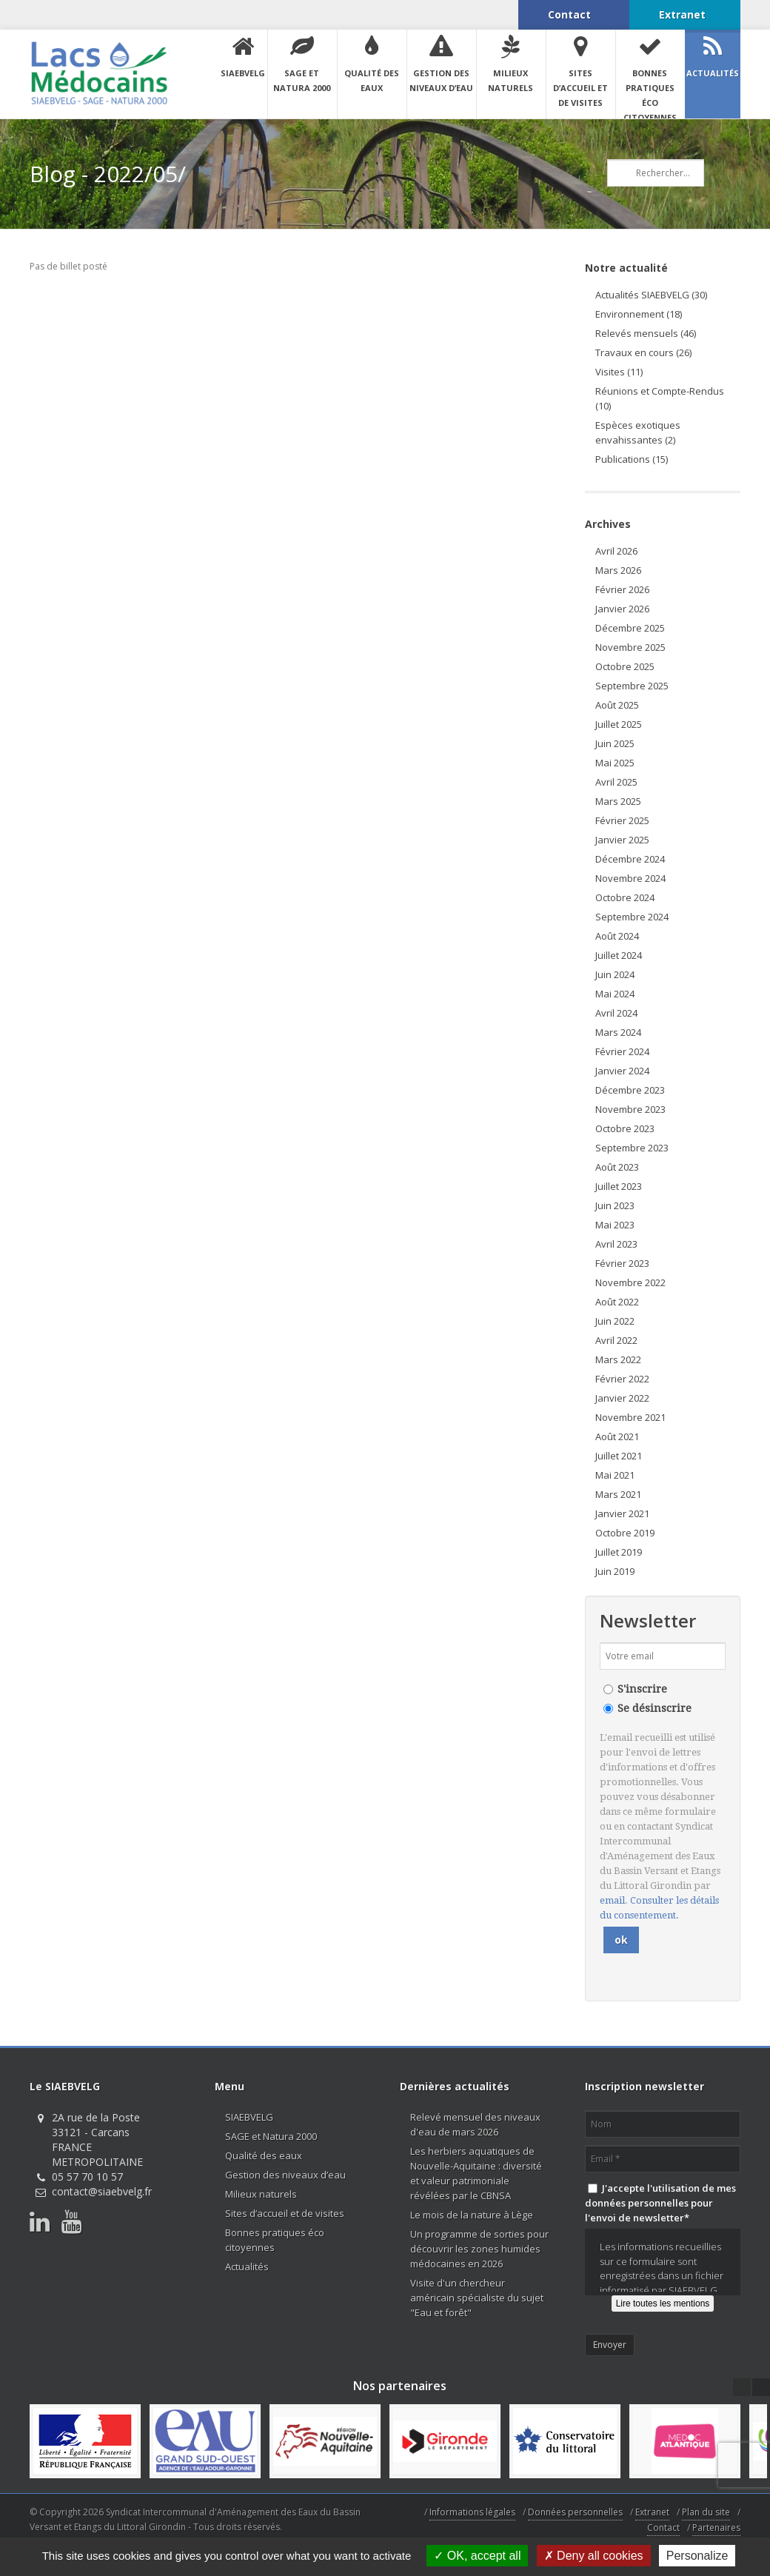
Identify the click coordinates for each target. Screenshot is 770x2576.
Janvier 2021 (622, 1513)
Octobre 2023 (624, 1128)
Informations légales (472, 2512)
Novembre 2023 (630, 1109)
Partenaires (716, 2527)
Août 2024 (617, 936)
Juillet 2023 (618, 1186)
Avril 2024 (616, 1013)
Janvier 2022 (622, 1398)
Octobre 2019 (624, 1532)
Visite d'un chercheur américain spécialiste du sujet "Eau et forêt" (476, 2297)
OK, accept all (477, 2555)
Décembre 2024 (630, 859)
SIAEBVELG (249, 2117)
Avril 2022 (616, 1340)
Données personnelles (575, 2512)
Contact (663, 2527)
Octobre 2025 (624, 666)
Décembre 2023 (630, 1090)
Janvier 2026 (622, 608)
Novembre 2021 (630, 1417)
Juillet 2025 (618, 724)
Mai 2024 (615, 993)
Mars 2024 (618, 1032)
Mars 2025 (618, 801)
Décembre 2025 (630, 628)
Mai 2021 (615, 1475)
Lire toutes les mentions (663, 2303)
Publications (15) (631, 459)
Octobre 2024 (624, 897)
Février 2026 (622, 589)
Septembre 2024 (632, 916)
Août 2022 (617, 1301)
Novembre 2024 (630, 878)
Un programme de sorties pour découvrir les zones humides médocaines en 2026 (479, 2248)
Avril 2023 (616, 1244)
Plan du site (706, 2512)
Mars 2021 (618, 1494)
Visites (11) (619, 371)
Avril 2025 (616, 782)
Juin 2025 (615, 743)
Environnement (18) (638, 314)
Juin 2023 (615, 1205)
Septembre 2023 (632, 1147)
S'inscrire (642, 1689)
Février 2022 (622, 1378)
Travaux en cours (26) (643, 352)
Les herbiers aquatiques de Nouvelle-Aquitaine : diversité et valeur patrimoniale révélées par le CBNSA (476, 2173)
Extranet (652, 2512)
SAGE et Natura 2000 (271, 2136)
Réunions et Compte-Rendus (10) (659, 398)
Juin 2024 (615, 974)
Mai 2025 (615, 762)
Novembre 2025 (630, 647)
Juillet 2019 (618, 1552)
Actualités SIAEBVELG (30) (651, 294)
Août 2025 (617, 705)
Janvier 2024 (622, 1070)
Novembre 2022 (630, 1282)
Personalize (697, 2555)
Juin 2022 (615, 1321)
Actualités (247, 2266)
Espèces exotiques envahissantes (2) (637, 432)
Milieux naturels (261, 2194)
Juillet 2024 (618, 955)
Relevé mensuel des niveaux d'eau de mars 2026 (475, 2124)
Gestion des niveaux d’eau (285, 2174)
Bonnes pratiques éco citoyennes (274, 2240)
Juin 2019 (615, 1571)
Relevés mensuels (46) (645, 333)
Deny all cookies (593, 2555)
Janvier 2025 (622, 839)
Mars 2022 (618, 1359)
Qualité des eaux (263, 2155)
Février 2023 (622, 1263)
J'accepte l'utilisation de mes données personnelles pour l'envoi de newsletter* (660, 2202)
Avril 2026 (616, 551)
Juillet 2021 (618, 1455)
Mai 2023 (615, 1224)
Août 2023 (617, 1167)
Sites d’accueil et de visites (284, 2213)
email (612, 1900)
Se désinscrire (654, 1708)
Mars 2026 (618, 570)
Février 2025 (622, 820)
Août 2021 (617, 1436)
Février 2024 (622, 1051)
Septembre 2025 (632, 685)
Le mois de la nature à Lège (471, 2214)
